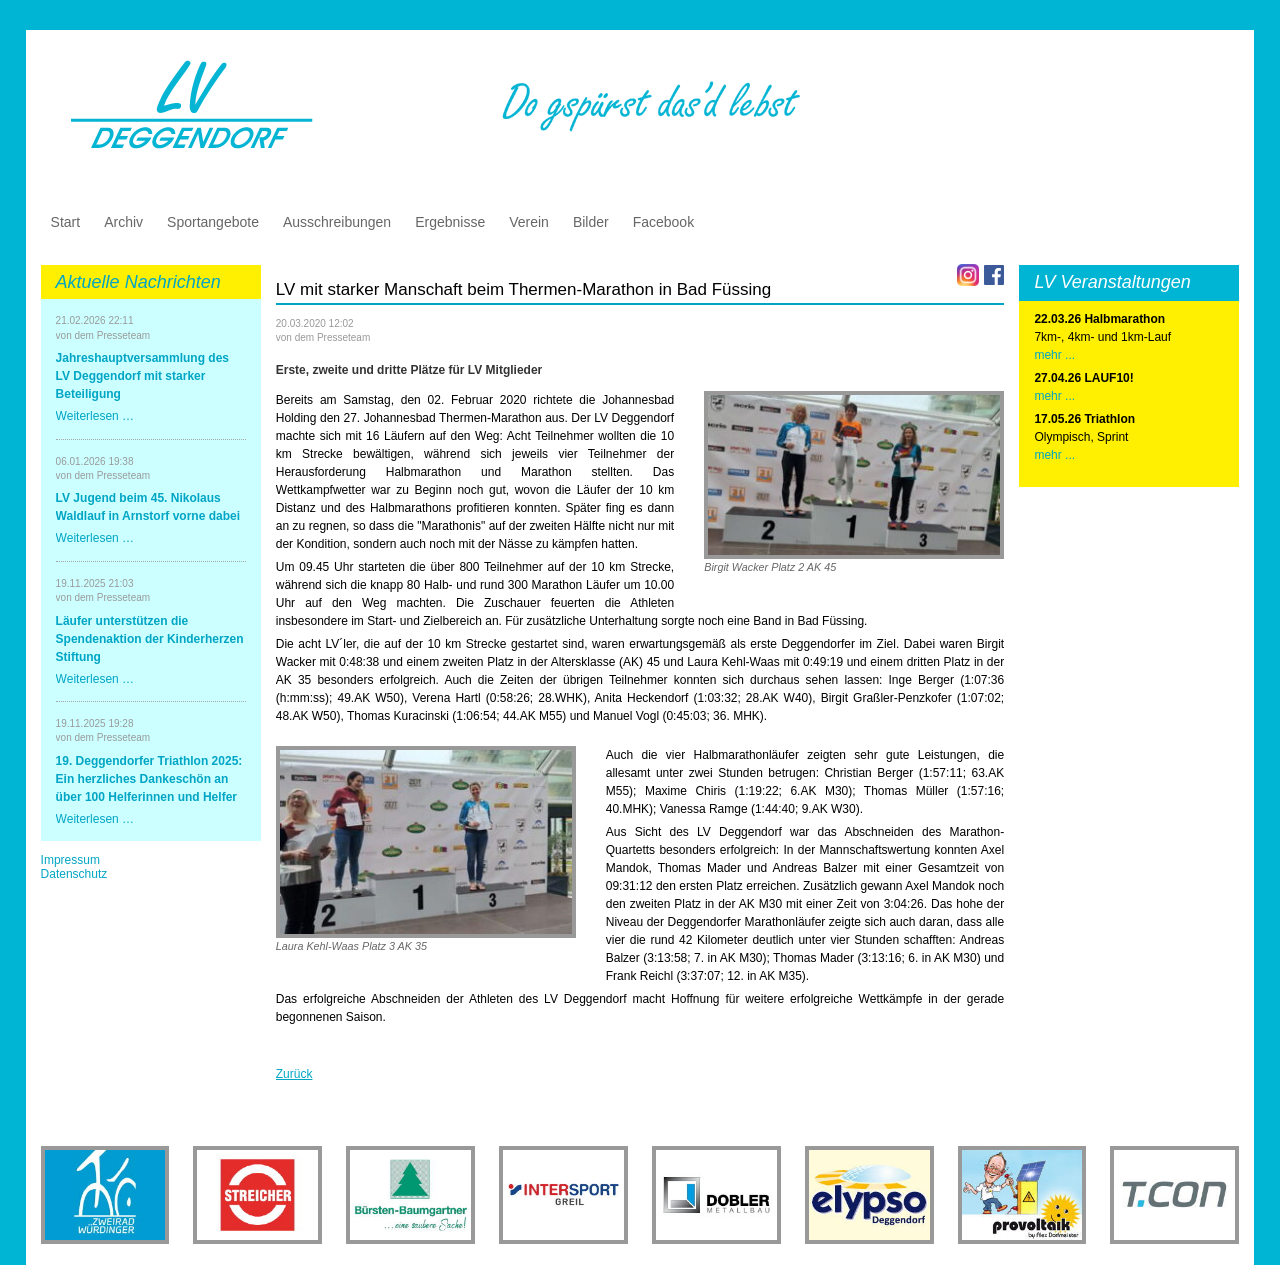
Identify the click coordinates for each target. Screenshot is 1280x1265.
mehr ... (1054, 355)
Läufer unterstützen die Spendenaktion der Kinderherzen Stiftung (150, 639)
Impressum (70, 860)
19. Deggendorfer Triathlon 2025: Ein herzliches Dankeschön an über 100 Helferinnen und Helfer (149, 779)
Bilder (591, 222)
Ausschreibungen (337, 222)
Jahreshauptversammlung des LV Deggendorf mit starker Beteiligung (142, 376)
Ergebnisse (450, 222)
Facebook (663, 222)
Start (66, 222)
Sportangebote (213, 222)
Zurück (294, 1074)
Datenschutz (74, 874)
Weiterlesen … (95, 416)
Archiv (123, 222)
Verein (529, 222)
